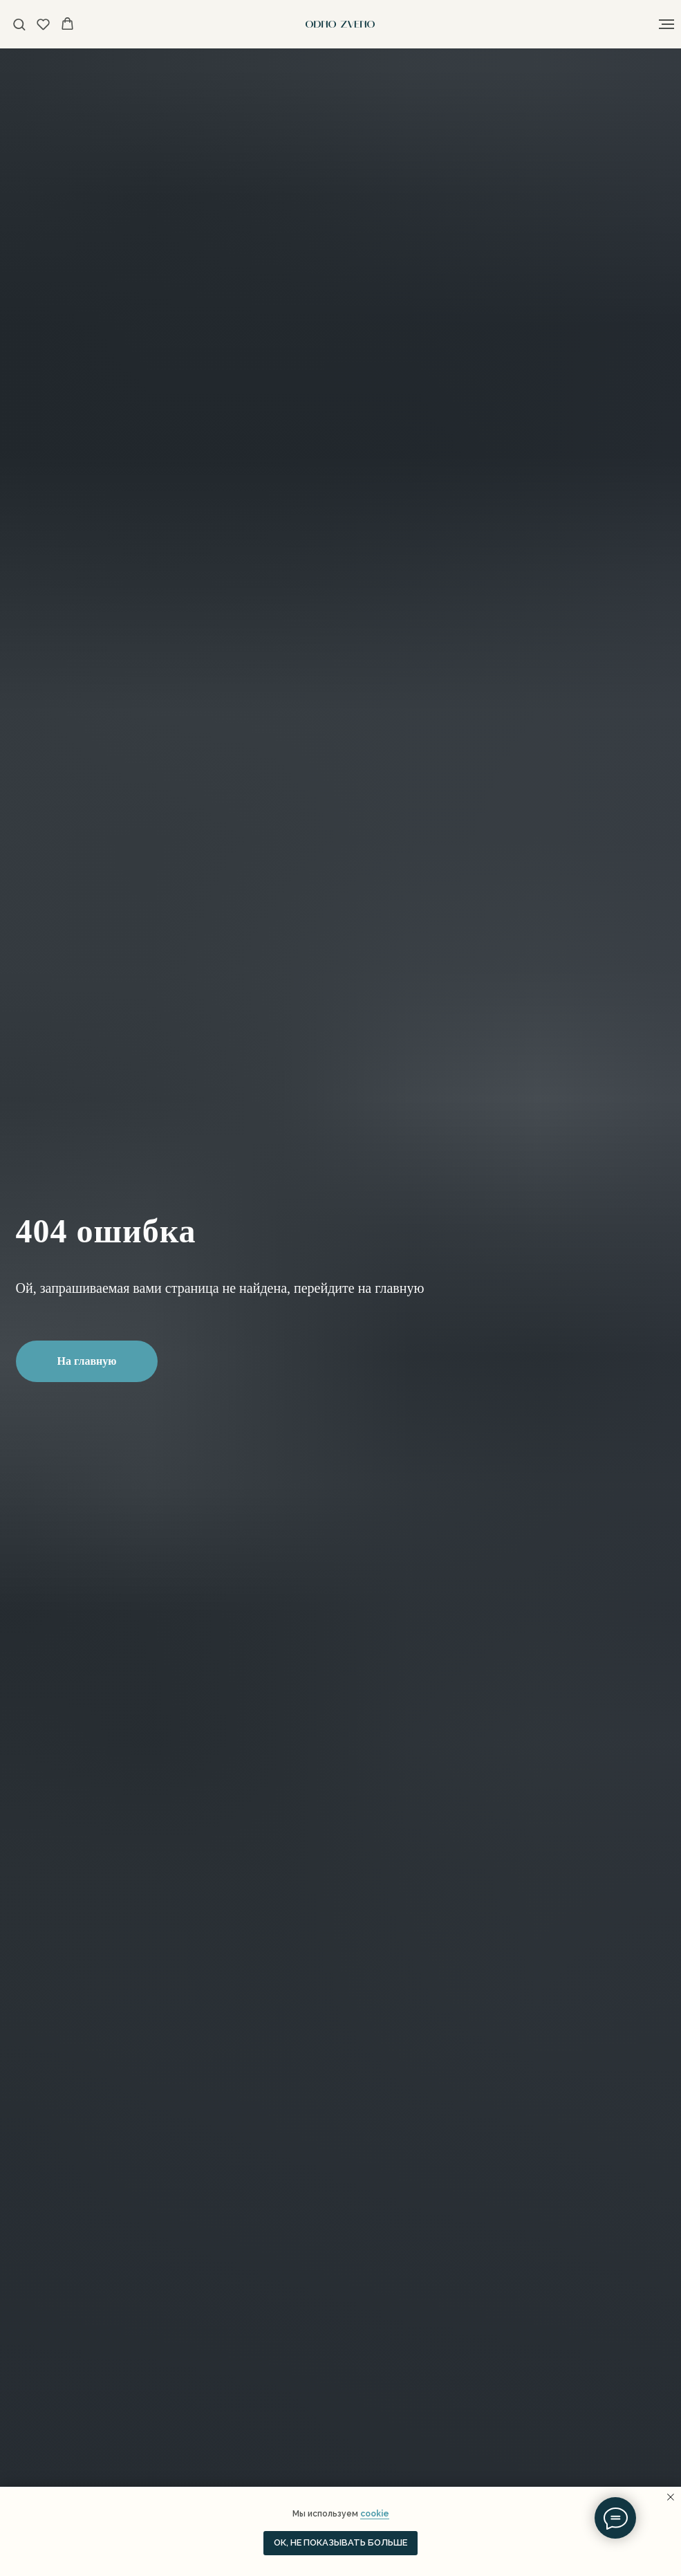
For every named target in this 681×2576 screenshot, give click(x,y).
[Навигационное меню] (666, 24)
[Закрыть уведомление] (671, 2497)
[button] (19, 23)
